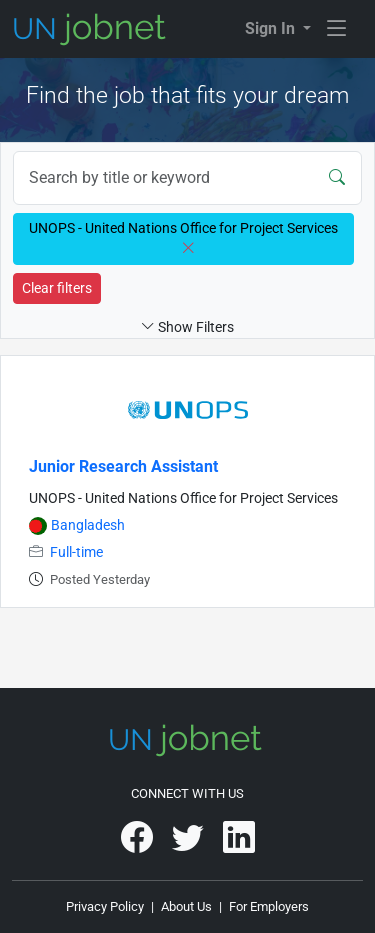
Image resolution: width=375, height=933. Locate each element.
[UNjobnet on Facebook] (138, 844)
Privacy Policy (105, 906)
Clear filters (57, 288)
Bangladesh (88, 525)
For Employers (269, 906)
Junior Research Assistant (123, 466)
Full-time (76, 552)
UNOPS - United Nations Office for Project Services (183, 498)
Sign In (272, 28)
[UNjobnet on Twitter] (189, 844)
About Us (186, 906)
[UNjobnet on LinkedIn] (239, 844)
